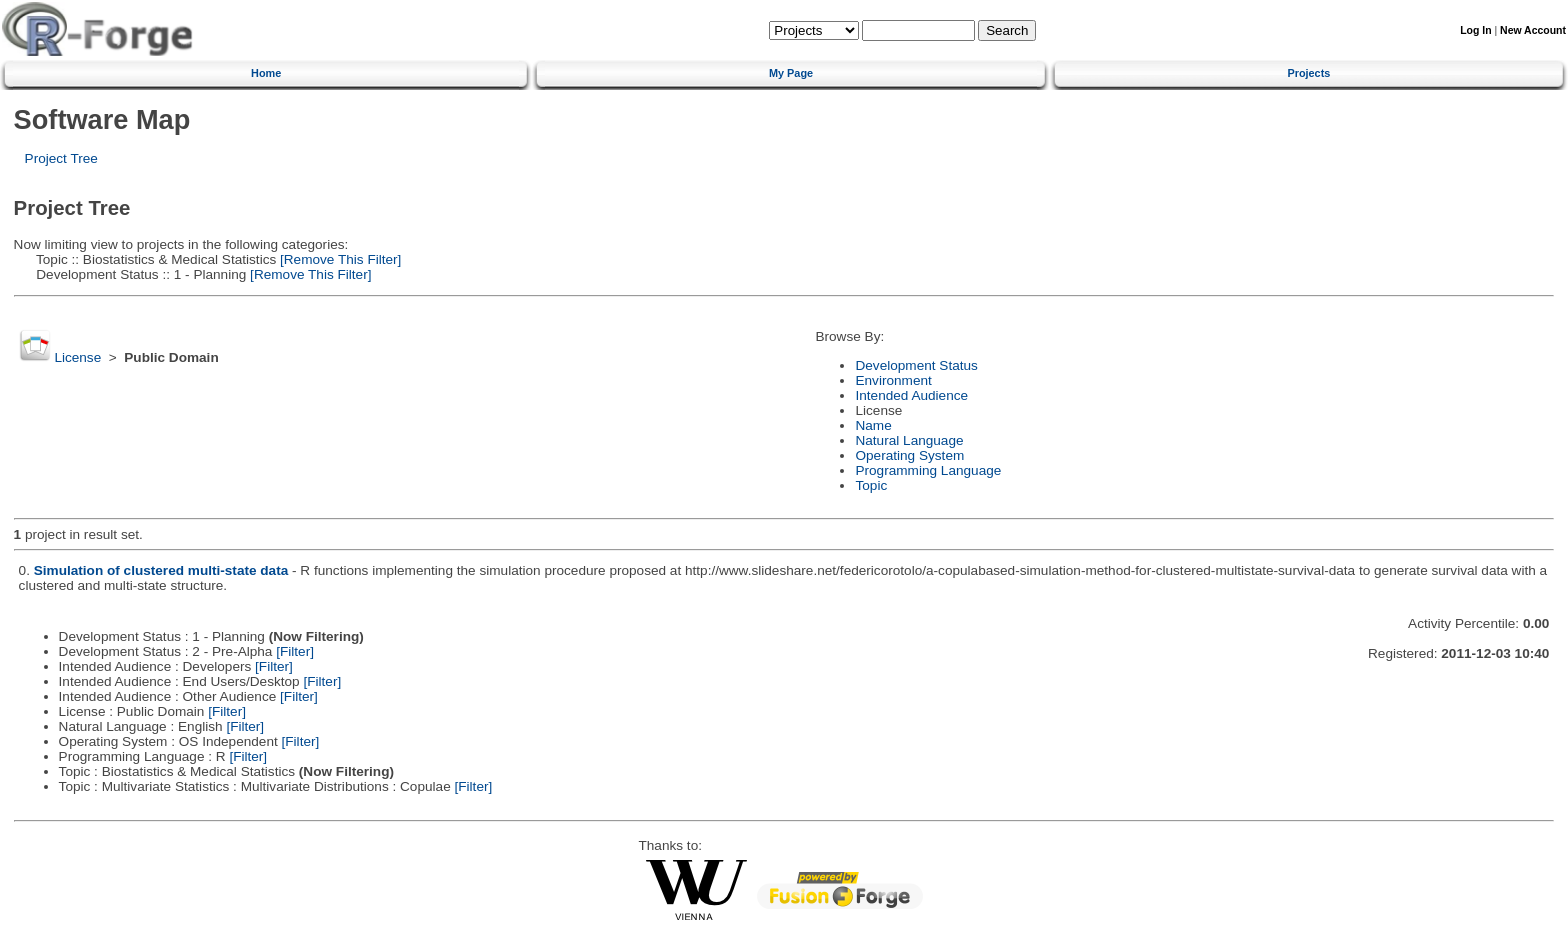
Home (266, 73)
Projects (1308, 73)
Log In (1475, 30)
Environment (893, 380)
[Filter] (295, 651)
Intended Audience (911, 395)
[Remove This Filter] (338, 259)
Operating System (909, 455)
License (77, 357)
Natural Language (909, 440)
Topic (871, 485)
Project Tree (61, 158)
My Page (791, 73)
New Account (1533, 30)
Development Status (916, 365)
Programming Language (928, 470)
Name (873, 425)
